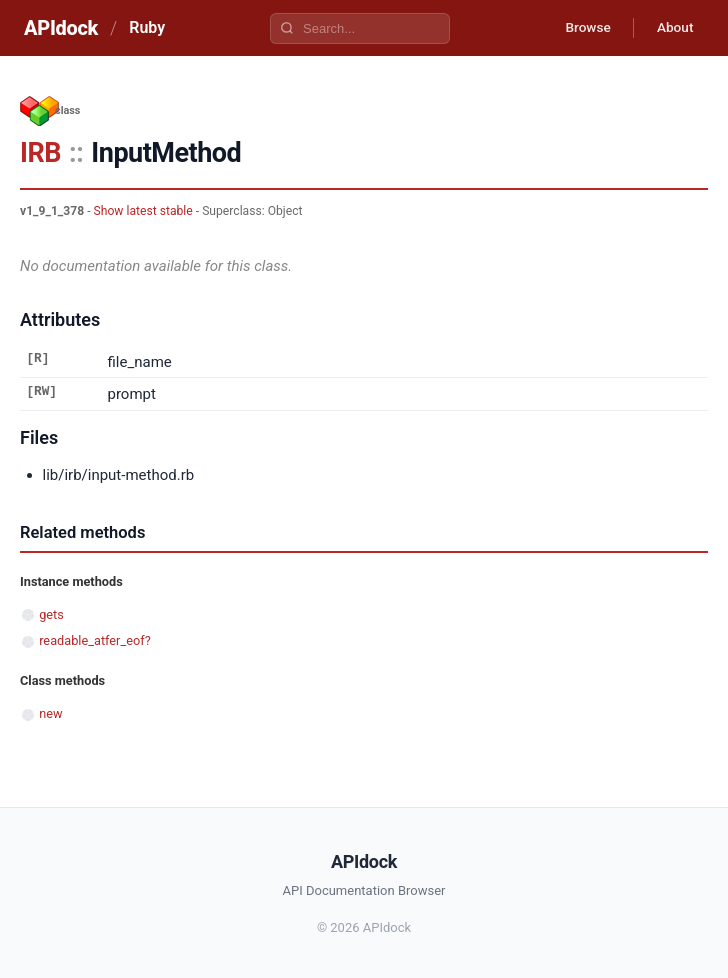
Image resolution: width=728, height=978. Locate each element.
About (673, 28)
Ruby (147, 27)
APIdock (61, 28)
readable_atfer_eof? (95, 640)
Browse (582, 28)
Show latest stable (143, 211)
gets (51, 614)
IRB (40, 153)
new (50, 713)
